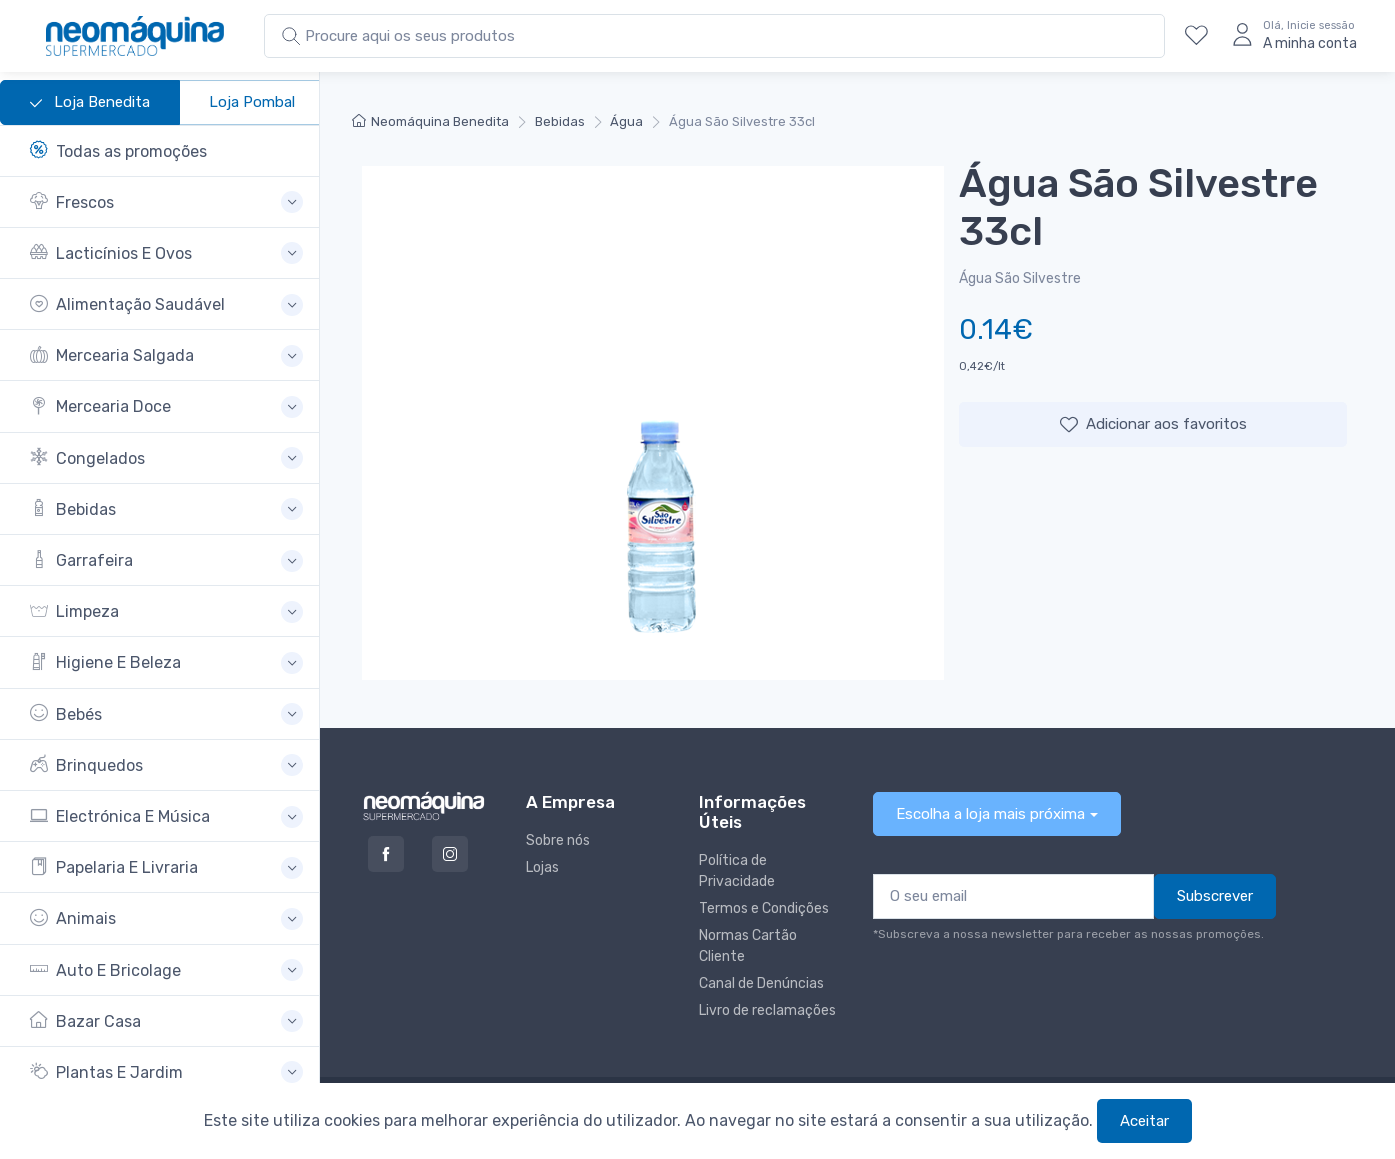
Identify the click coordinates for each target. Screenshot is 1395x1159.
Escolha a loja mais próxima (990, 814)
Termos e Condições (764, 908)
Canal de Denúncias (761, 983)
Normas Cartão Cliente (748, 946)
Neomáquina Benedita (430, 121)
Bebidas (560, 121)
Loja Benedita (90, 103)
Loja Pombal (252, 102)
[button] (166, 202)
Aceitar (1144, 1121)
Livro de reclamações (767, 1010)
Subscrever (1215, 896)
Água (626, 121)
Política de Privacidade (737, 871)
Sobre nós (558, 840)
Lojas (542, 867)
